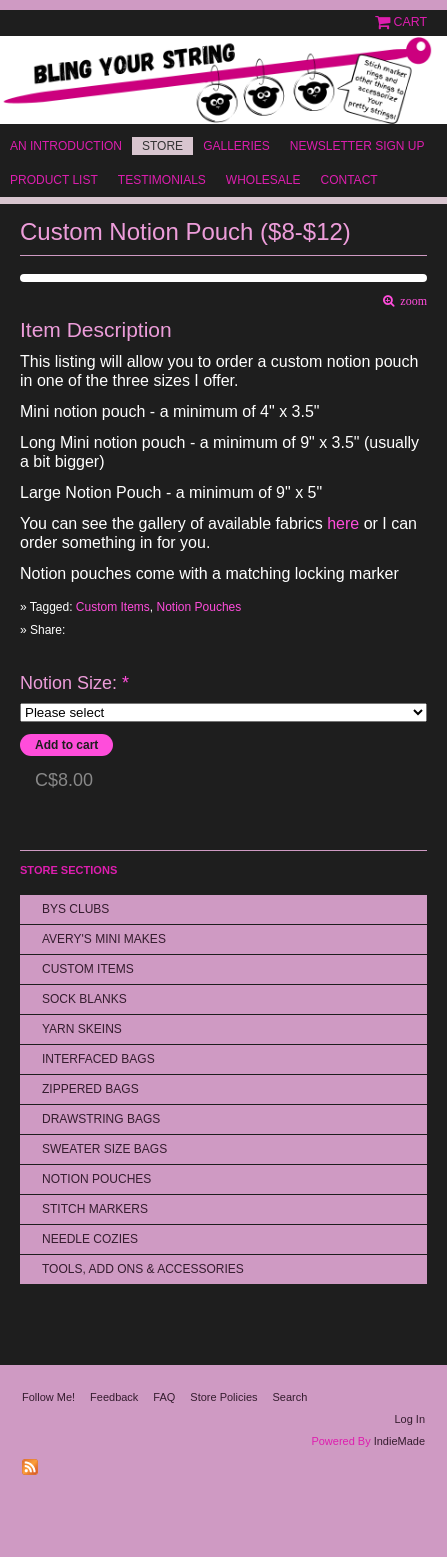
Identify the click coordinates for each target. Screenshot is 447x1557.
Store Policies (223, 1397)
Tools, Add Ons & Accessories (143, 1269)
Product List (54, 180)
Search (290, 1397)
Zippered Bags (90, 1089)
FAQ (164, 1397)
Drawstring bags (101, 1119)
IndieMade (399, 1441)
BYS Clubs (75, 909)
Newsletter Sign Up (357, 146)
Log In (409, 1419)
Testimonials (162, 180)
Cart (410, 22)
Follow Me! (48, 1397)
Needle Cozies (90, 1239)
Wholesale (263, 180)
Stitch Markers (95, 1209)
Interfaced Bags (98, 1059)
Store (162, 146)
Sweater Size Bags (104, 1149)
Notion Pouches (199, 607)
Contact (349, 180)
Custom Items (113, 607)
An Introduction (66, 146)
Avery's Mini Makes (104, 939)
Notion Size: (74, 683)
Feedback (114, 1397)
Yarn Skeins (82, 1029)
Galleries (236, 146)
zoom (410, 301)
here (343, 523)
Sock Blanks (84, 999)
